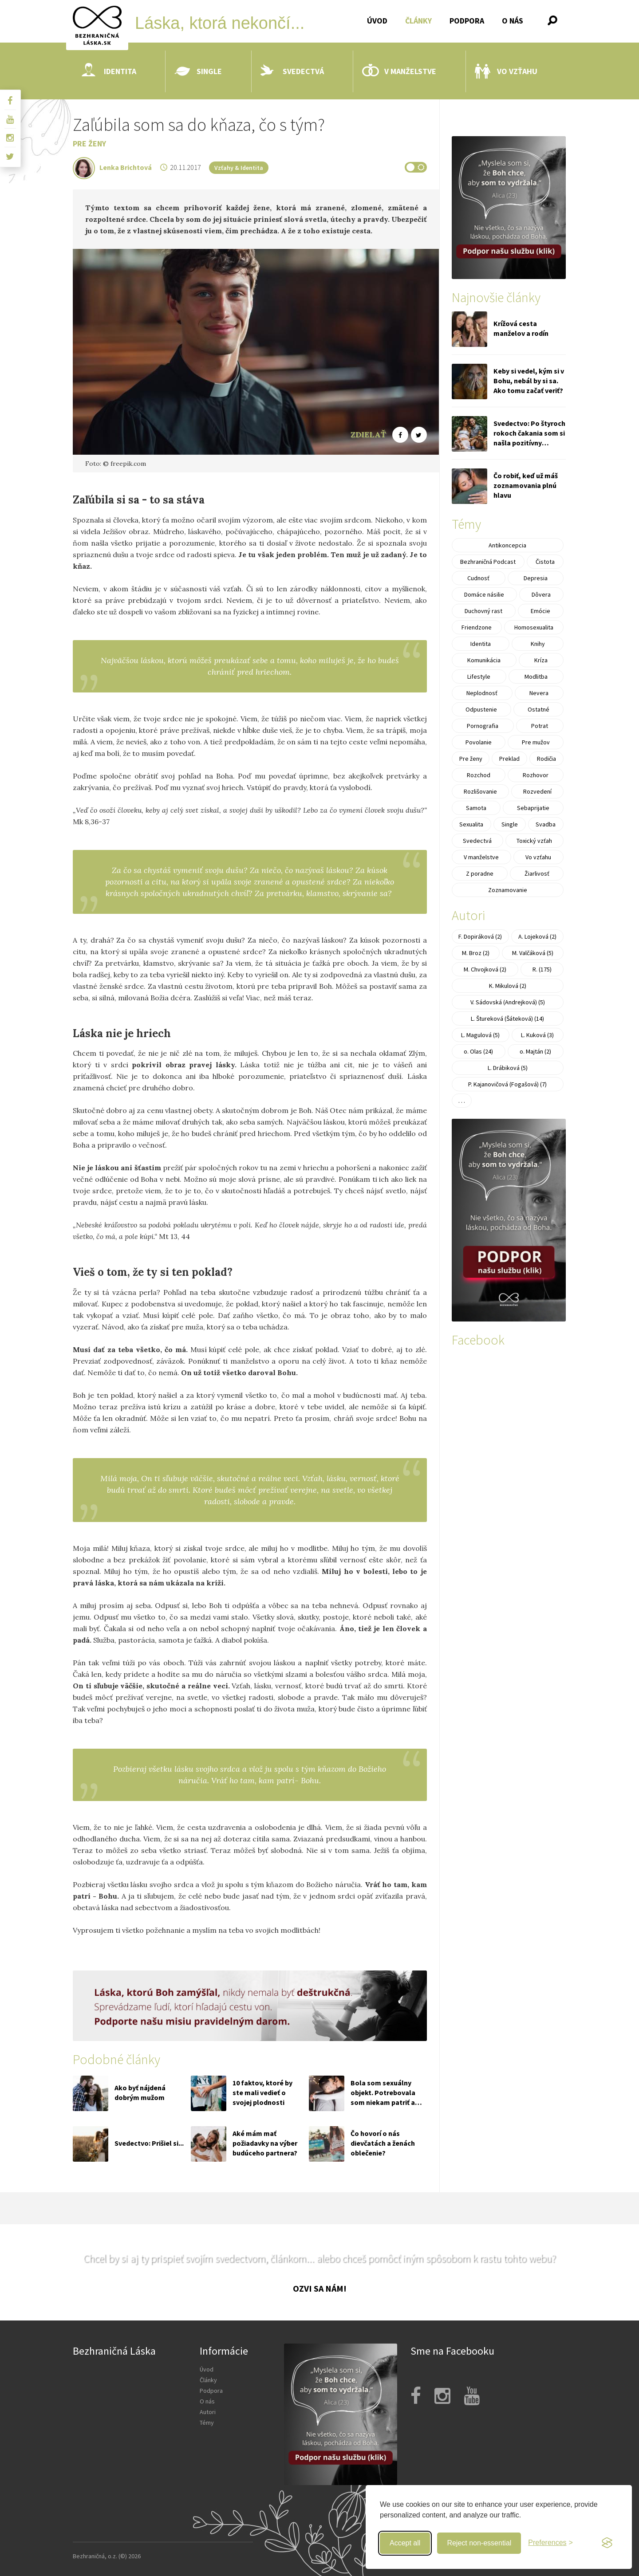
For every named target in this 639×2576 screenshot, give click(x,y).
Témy (207, 2423)
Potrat (539, 726)
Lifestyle (478, 676)
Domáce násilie (484, 594)
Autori (208, 2412)
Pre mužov (536, 742)
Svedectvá (292, 71)
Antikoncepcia (507, 545)
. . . (461, 1101)
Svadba (546, 824)
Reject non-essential (479, 2543)
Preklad (509, 759)
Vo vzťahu (506, 71)
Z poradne (479, 873)
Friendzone (477, 627)
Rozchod (478, 775)
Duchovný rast (483, 611)
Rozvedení (537, 791)
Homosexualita (533, 627)
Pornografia (482, 726)
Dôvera (541, 594)
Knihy (538, 644)
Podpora (467, 21)
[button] (552, 20)
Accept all (405, 2543)
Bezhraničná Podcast (488, 562)
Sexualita (471, 824)
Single (198, 71)
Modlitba (536, 676)
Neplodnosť (481, 693)
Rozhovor (535, 775)
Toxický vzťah (534, 841)
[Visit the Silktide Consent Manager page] (607, 2543)
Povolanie (478, 742)
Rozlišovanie (480, 791)
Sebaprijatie (533, 808)
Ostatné (538, 709)
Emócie (540, 611)
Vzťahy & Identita (238, 168)
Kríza (541, 660)
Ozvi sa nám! (320, 2288)
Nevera (538, 693)
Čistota (545, 562)
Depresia (536, 578)
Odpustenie (481, 709)
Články (418, 21)
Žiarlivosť (537, 873)
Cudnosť (478, 578)
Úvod (377, 21)
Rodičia (546, 759)
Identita (109, 71)
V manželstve (399, 71)
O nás (512, 21)
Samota (476, 808)
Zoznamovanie (507, 890)
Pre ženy (89, 143)
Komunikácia (484, 660)
